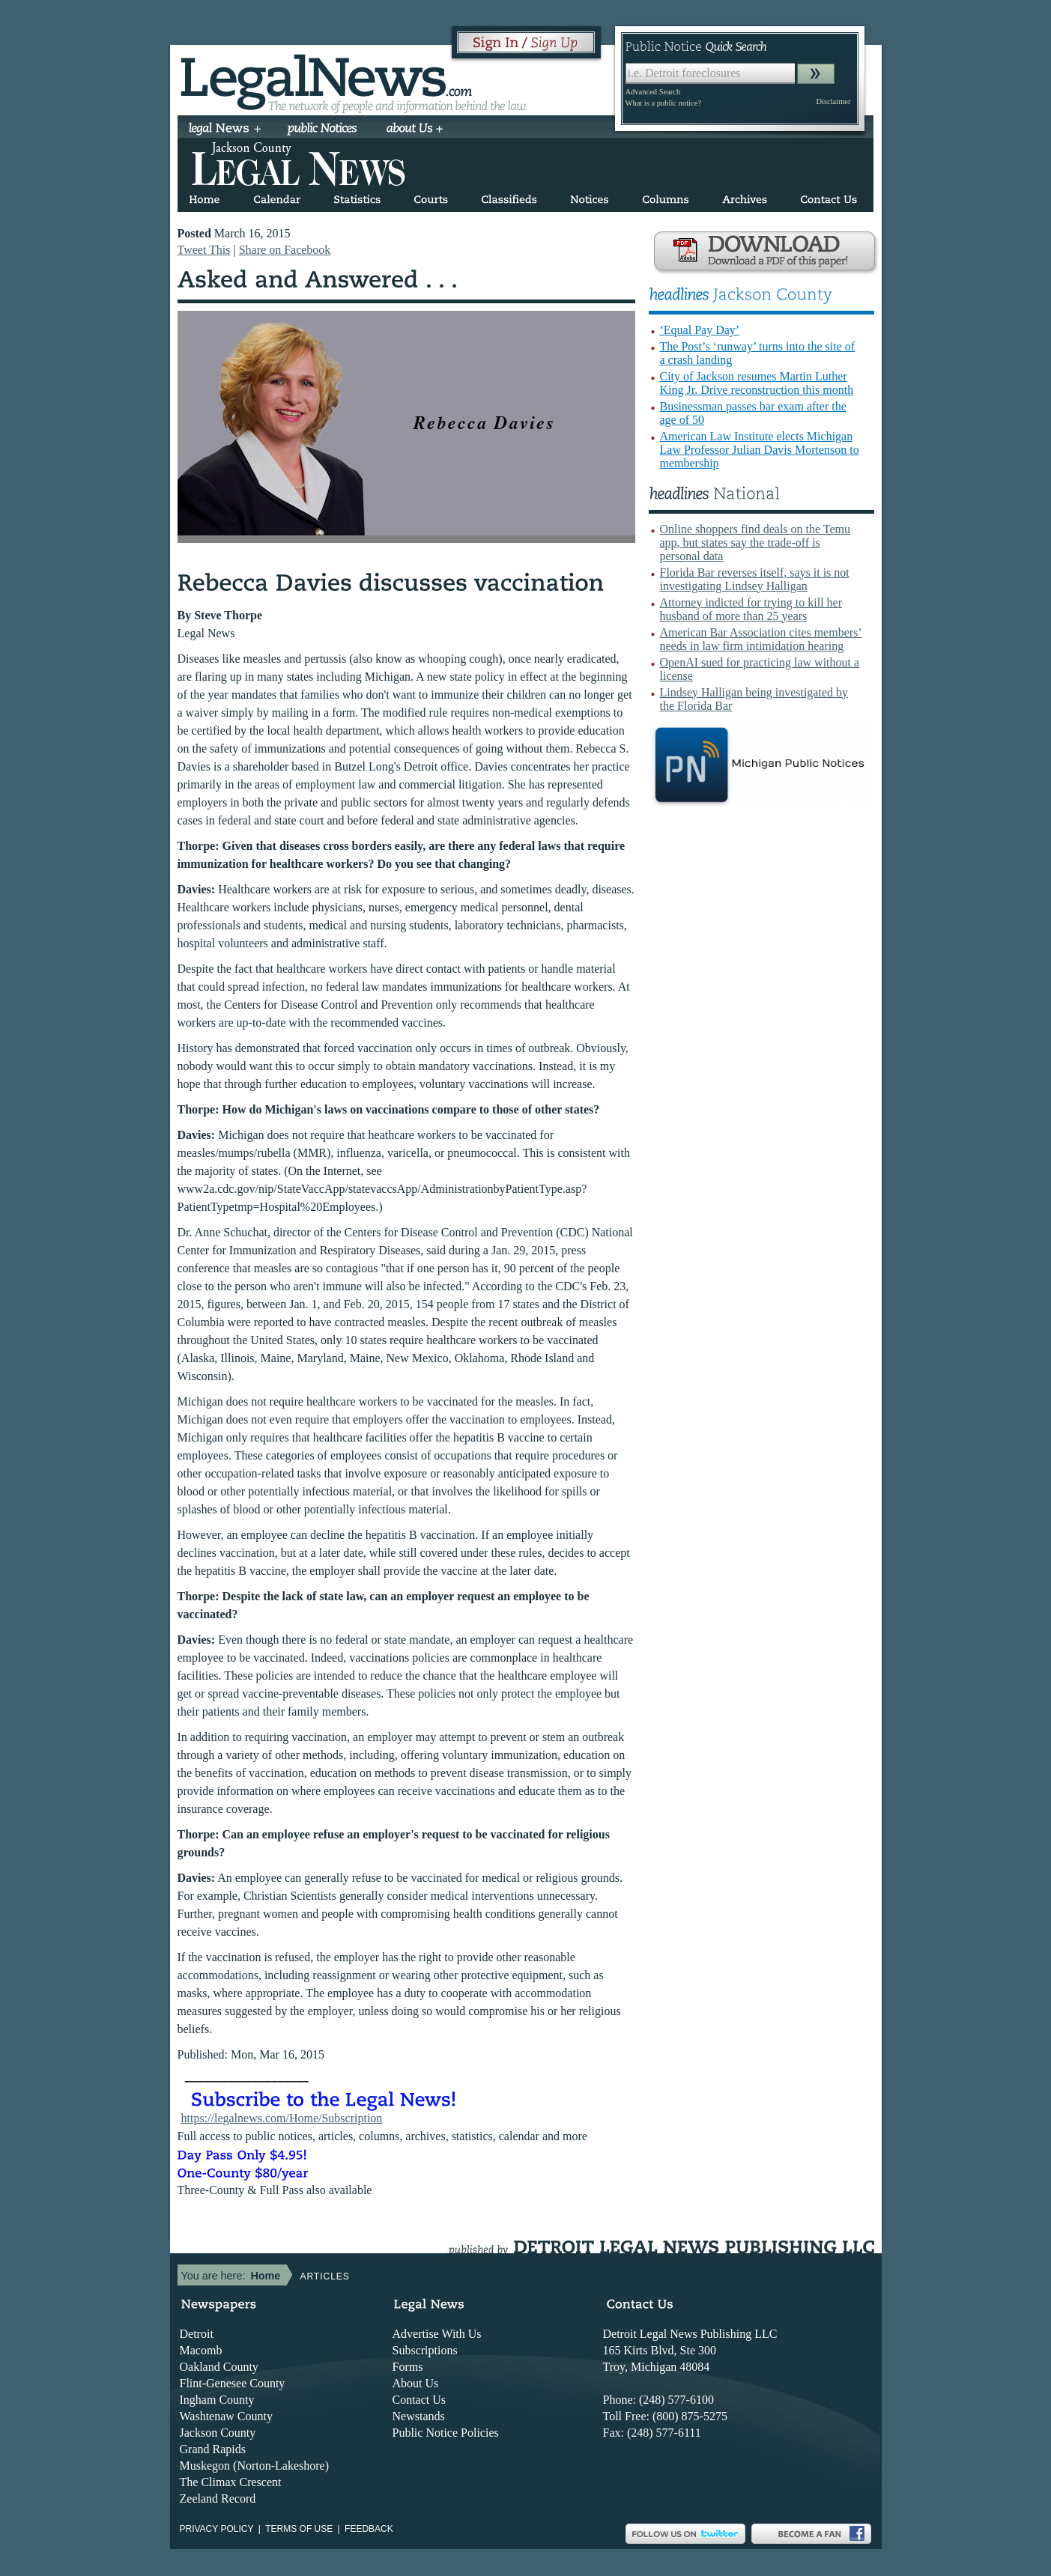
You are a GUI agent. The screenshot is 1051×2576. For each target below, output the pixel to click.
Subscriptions (425, 2350)
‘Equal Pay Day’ (700, 329)
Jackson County (218, 2432)
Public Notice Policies (446, 2432)
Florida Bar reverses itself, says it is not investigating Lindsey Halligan (754, 579)
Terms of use (299, 2529)
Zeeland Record (218, 2498)
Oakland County (219, 2366)
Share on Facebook (285, 249)
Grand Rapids (213, 2449)
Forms (408, 2366)
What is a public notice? (663, 103)
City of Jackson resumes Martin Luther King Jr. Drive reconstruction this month (757, 383)
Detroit (196, 2333)
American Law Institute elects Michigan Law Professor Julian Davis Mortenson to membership (759, 450)
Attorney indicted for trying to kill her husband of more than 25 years (751, 609)
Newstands (419, 2416)
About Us (416, 2383)
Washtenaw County (226, 2416)
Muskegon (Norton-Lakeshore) (255, 2465)
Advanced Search (653, 92)
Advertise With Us (437, 2333)
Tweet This (204, 249)
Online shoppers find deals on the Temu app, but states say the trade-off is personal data (755, 542)
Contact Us (419, 2399)
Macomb (201, 2350)
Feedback (369, 2529)
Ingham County (217, 2399)
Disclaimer (833, 101)
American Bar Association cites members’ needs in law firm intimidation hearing (761, 639)
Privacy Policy (217, 2529)
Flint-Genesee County (232, 2383)
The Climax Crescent (231, 2482)
